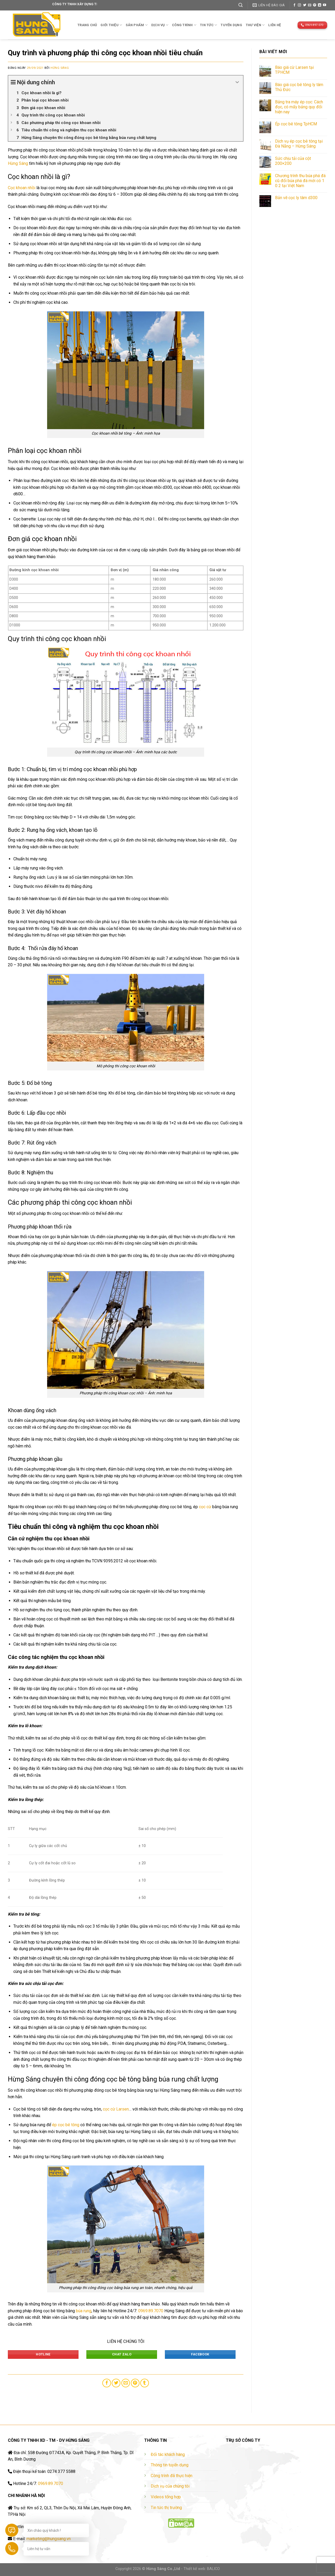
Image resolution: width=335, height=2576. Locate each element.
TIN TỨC (208, 25)
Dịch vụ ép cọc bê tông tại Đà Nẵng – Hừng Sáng (299, 144)
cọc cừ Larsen (116, 2109)
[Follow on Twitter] (304, 5)
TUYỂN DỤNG (231, 25)
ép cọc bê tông (65, 2124)
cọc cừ (205, 1506)
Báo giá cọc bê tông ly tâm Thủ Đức (299, 87)
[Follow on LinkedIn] (319, 5)
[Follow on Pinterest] (314, 5)
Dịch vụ (159, 25)
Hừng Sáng (60, 68)
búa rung (83, 2310)
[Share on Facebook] (106, 2383)
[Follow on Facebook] (294, 5)
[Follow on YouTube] (324, 5)
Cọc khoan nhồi (21, 187)
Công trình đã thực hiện (171, 2475)
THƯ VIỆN (255, 25)
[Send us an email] (309, 5)
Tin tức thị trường (166, 2507)
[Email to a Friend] (125, 2383)
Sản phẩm (137, 25)
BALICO (213, 2569)
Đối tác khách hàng (168, 2454)
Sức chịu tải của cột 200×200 (293, 161)
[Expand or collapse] (237, 82)
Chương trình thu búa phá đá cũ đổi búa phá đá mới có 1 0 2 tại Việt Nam (300, 180)
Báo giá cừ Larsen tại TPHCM (294, 70)
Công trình (184, 25)
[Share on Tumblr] (144, 2383)
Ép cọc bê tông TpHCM (296, 123)
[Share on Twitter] (116, 2383)
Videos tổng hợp (166, 2496)
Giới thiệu (111, 25)
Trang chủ (87, 25)
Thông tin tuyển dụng (169, 2464)
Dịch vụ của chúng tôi (170, 2486)
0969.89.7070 (150, 2310)
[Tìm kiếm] (240, 5)
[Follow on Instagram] (299, 5)
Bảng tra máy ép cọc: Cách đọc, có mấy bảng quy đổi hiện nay (299, 106)
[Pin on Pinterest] (135, 2383)
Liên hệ (274, 25)
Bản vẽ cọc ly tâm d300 (296, 197)
